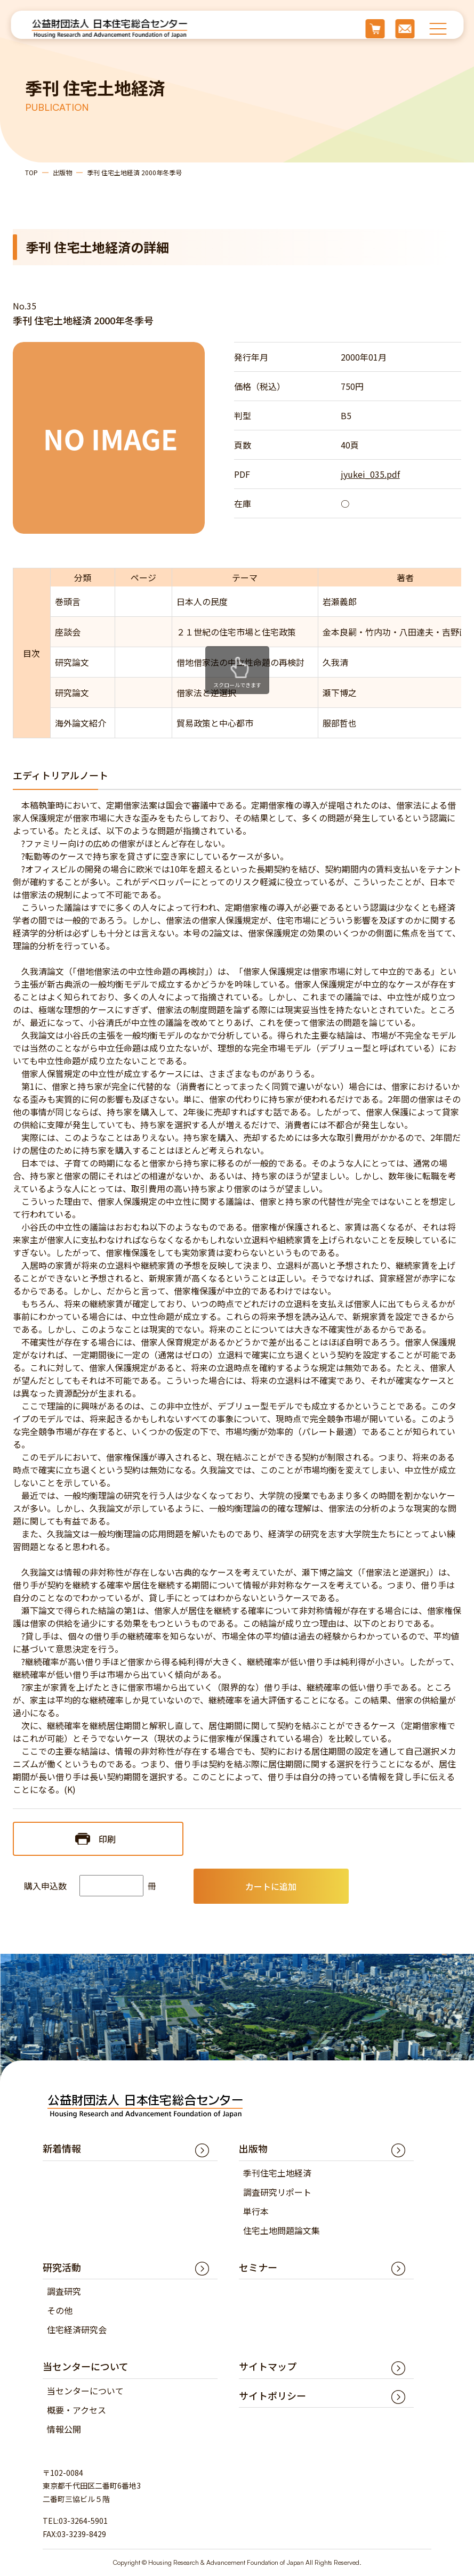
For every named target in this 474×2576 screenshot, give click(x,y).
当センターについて (85, 2390)
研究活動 (62, 2267)
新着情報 (62, 2148)
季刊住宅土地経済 (277, 2172)
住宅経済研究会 (77, 2329)
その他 (60, 2310)
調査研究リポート (277, 2192)
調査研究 (64, 2291)
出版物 (62, 172)
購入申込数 (45, 1885)
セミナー (258, 2267)
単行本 (256, 2211)
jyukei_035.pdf (370, 474)
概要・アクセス (76, 2409)
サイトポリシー (272, 2395)
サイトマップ (267, 2366)
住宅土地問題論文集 (281, 2230)
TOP (31, 172)
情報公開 (64, 2429)
